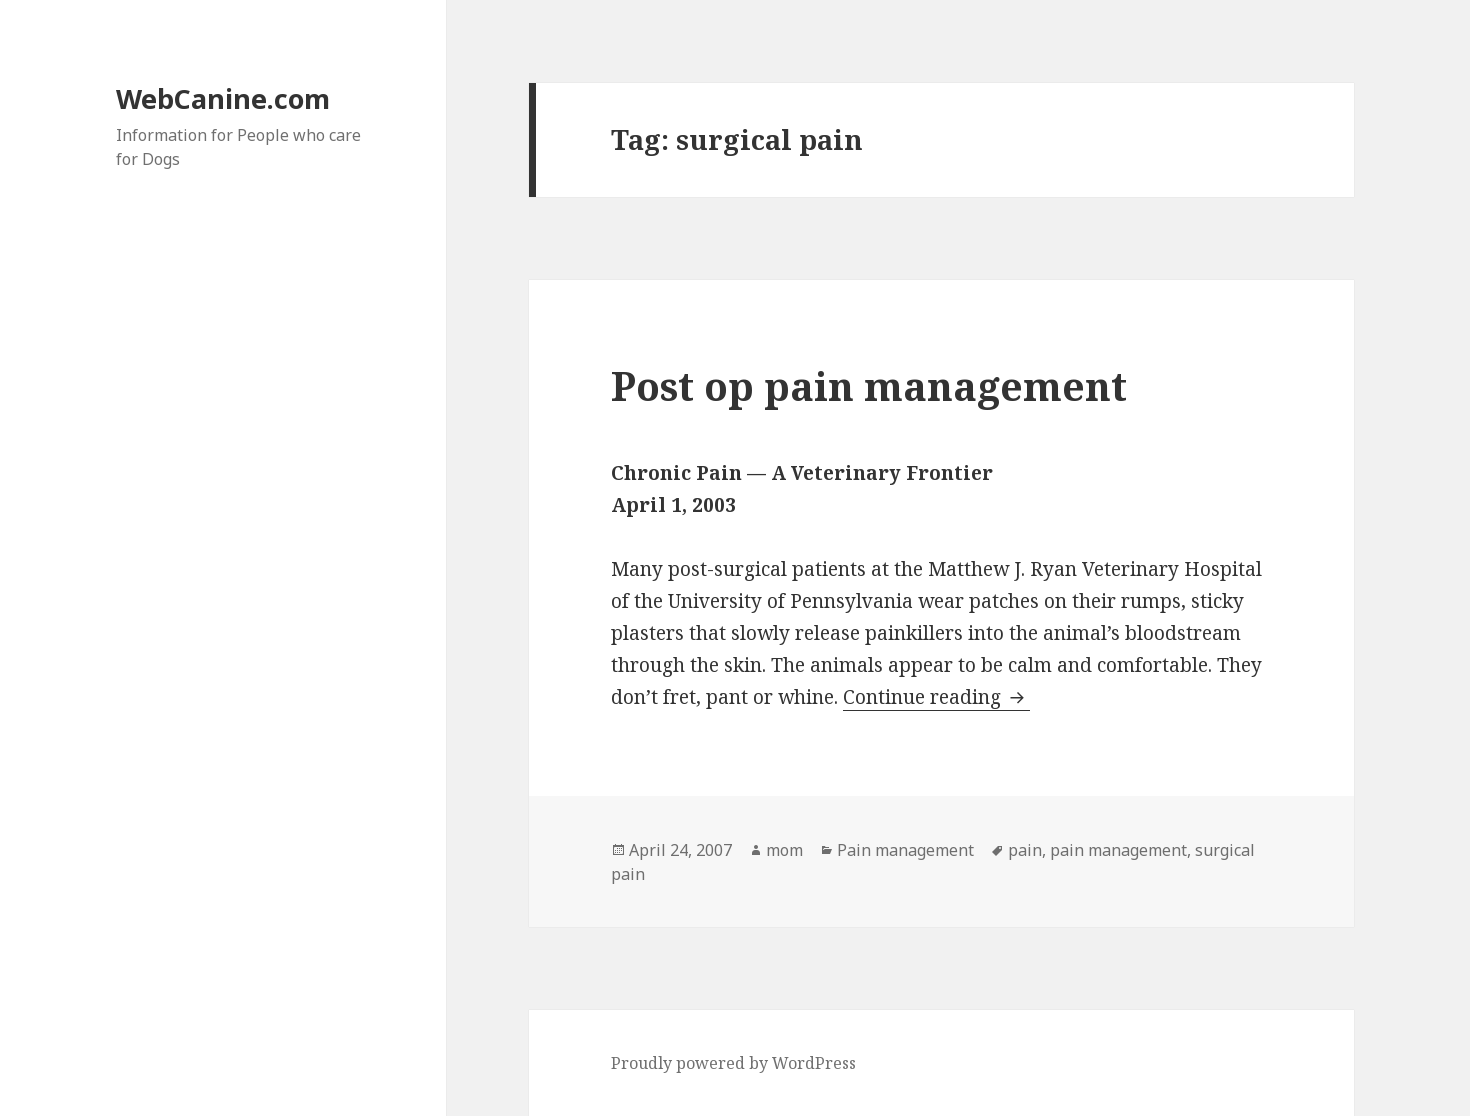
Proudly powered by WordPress (733, 1063)
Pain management (905, 850)
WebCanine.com (223, 98)
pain (1025, 850)
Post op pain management (869, 385)
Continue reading (936, 697)
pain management (1118, 850)
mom (784, 850)
